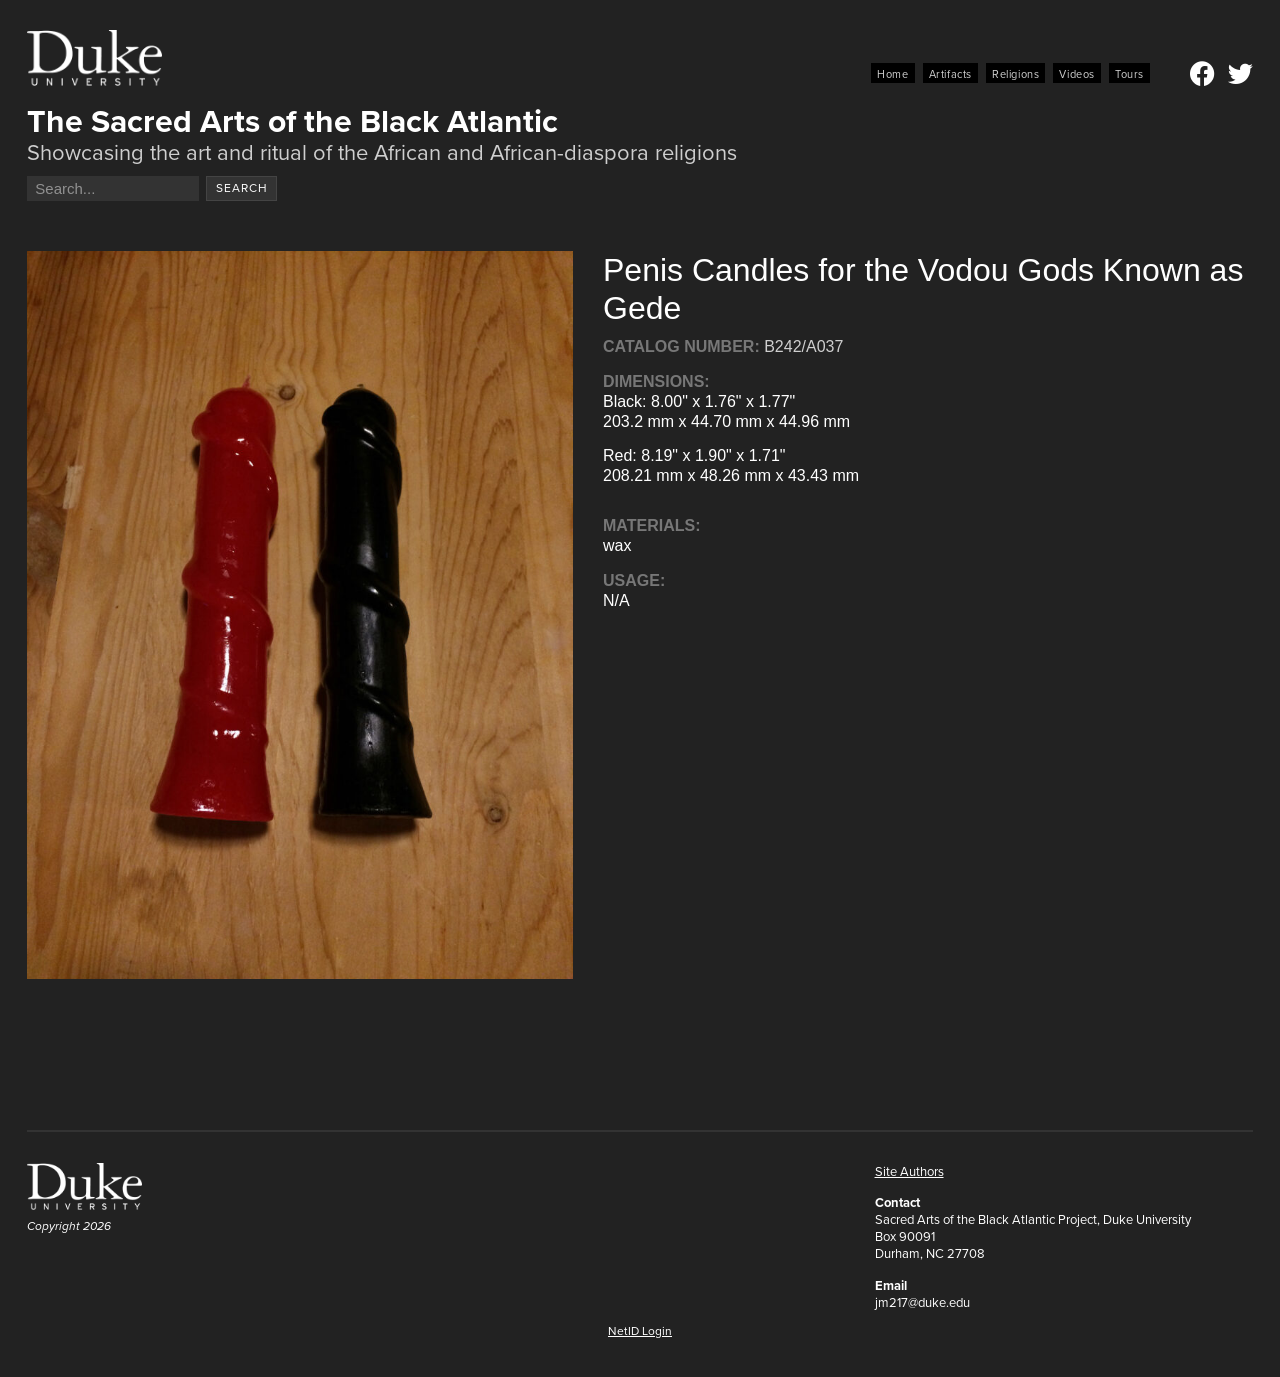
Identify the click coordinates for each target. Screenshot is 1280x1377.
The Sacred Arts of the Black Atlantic (292, 121)
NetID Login (640, 1331)
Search (242, 188)
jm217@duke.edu (922, 1302)
